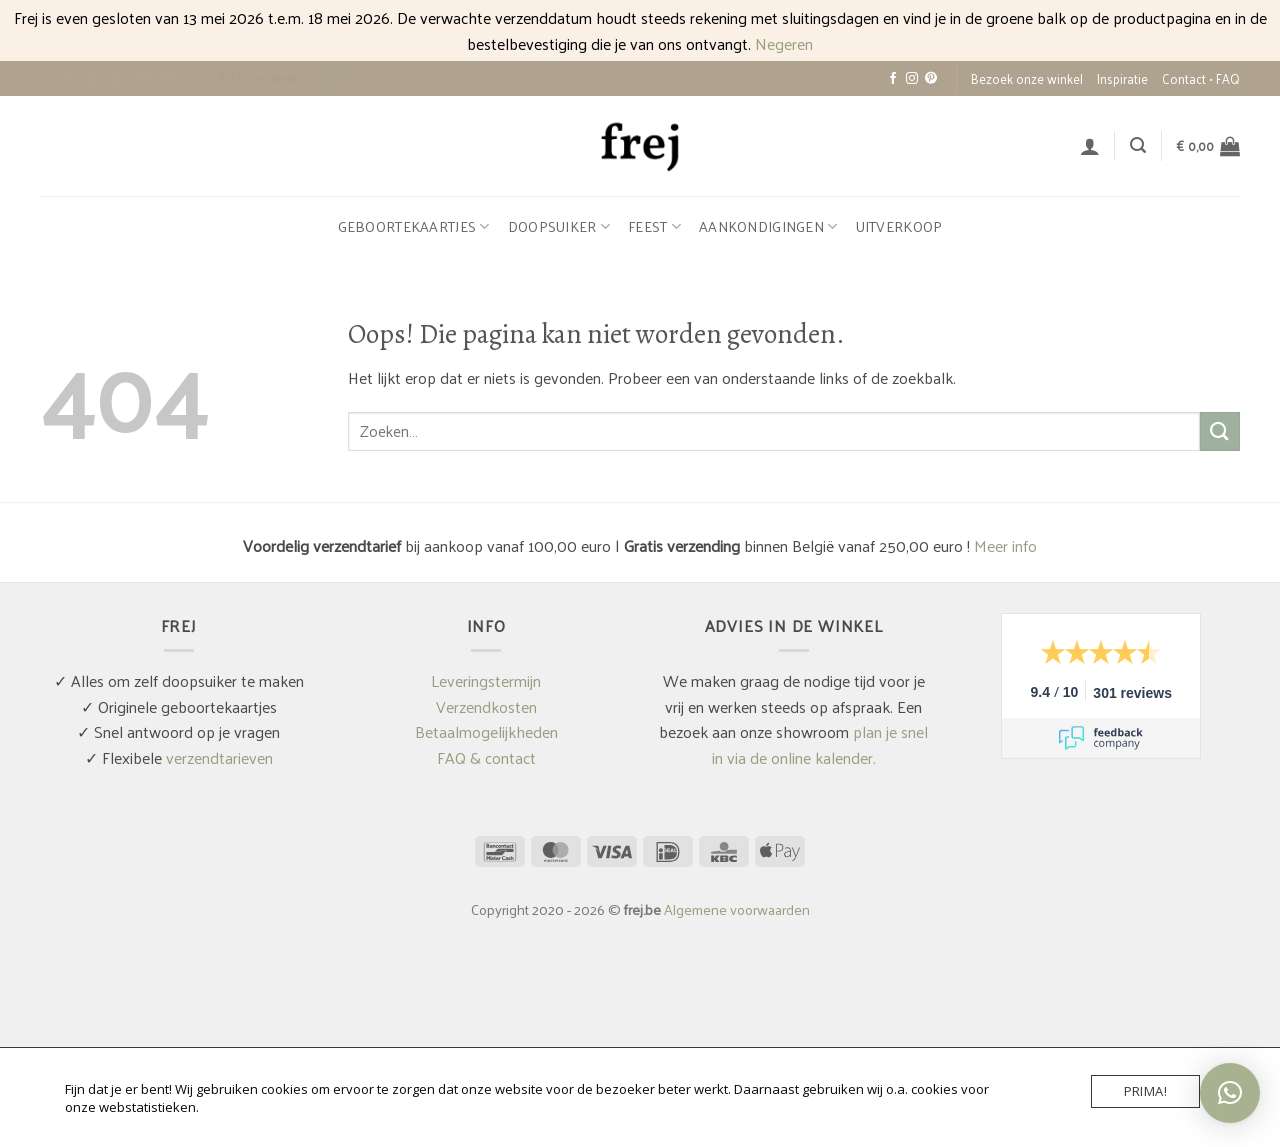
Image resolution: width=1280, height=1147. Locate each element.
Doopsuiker (559, 226)
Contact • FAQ (1201, 78)
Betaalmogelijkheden (486, 731)
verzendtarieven (219, 757)
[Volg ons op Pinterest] (931, 79)
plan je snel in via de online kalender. (820, 744)
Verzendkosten (486, 706)
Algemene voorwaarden (737, 909)
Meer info (1005, 545)
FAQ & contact (486, 757)
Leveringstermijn (486, 680)
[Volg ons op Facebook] (893, 79)
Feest (654, 226)
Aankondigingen (768, 226)
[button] (1090, 146)
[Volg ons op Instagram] (912, 79)
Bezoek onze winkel (1027, 78)
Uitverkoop (899, 226)
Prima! (1145, 1091)
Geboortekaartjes (414, 226)
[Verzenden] (1220, 431)
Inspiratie (1122, 78)
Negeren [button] (784, 43)
